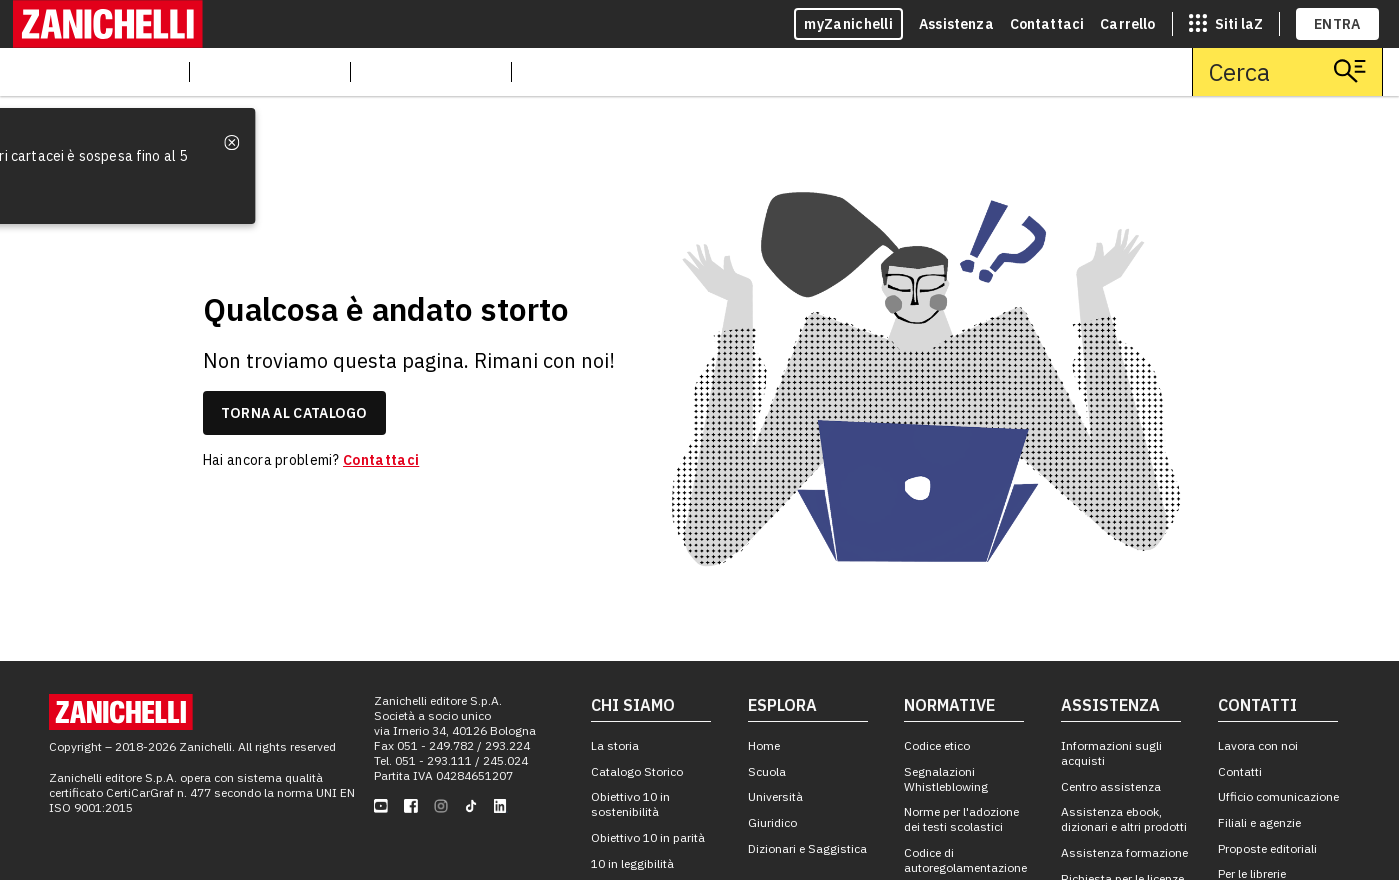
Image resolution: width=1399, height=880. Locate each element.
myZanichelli (848, 24)
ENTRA (1337, 24)
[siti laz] (1226, 24)
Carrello (1127, 24)
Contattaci (1047, 24)
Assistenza (956, 24)
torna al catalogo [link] (294, 413)
